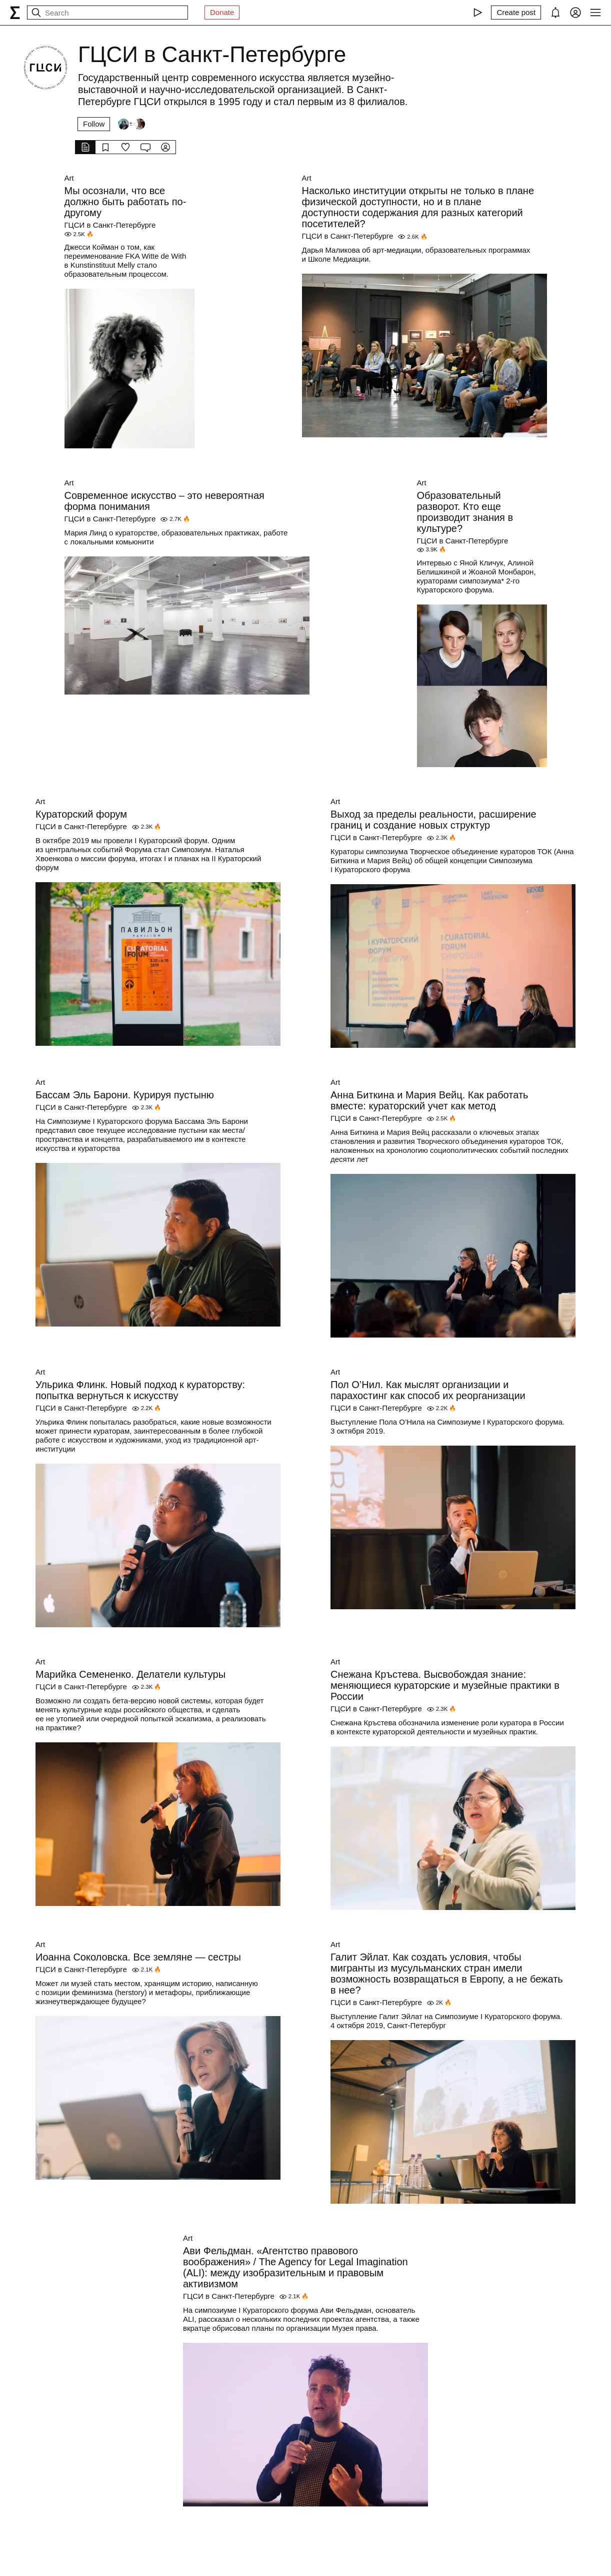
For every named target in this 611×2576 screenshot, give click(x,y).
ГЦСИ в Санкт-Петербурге (110, 225)
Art (69, 178)
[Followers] (131, 124)
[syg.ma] (15, 12)
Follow (93, 124)
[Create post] (516, 12)
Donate (222, 12)
